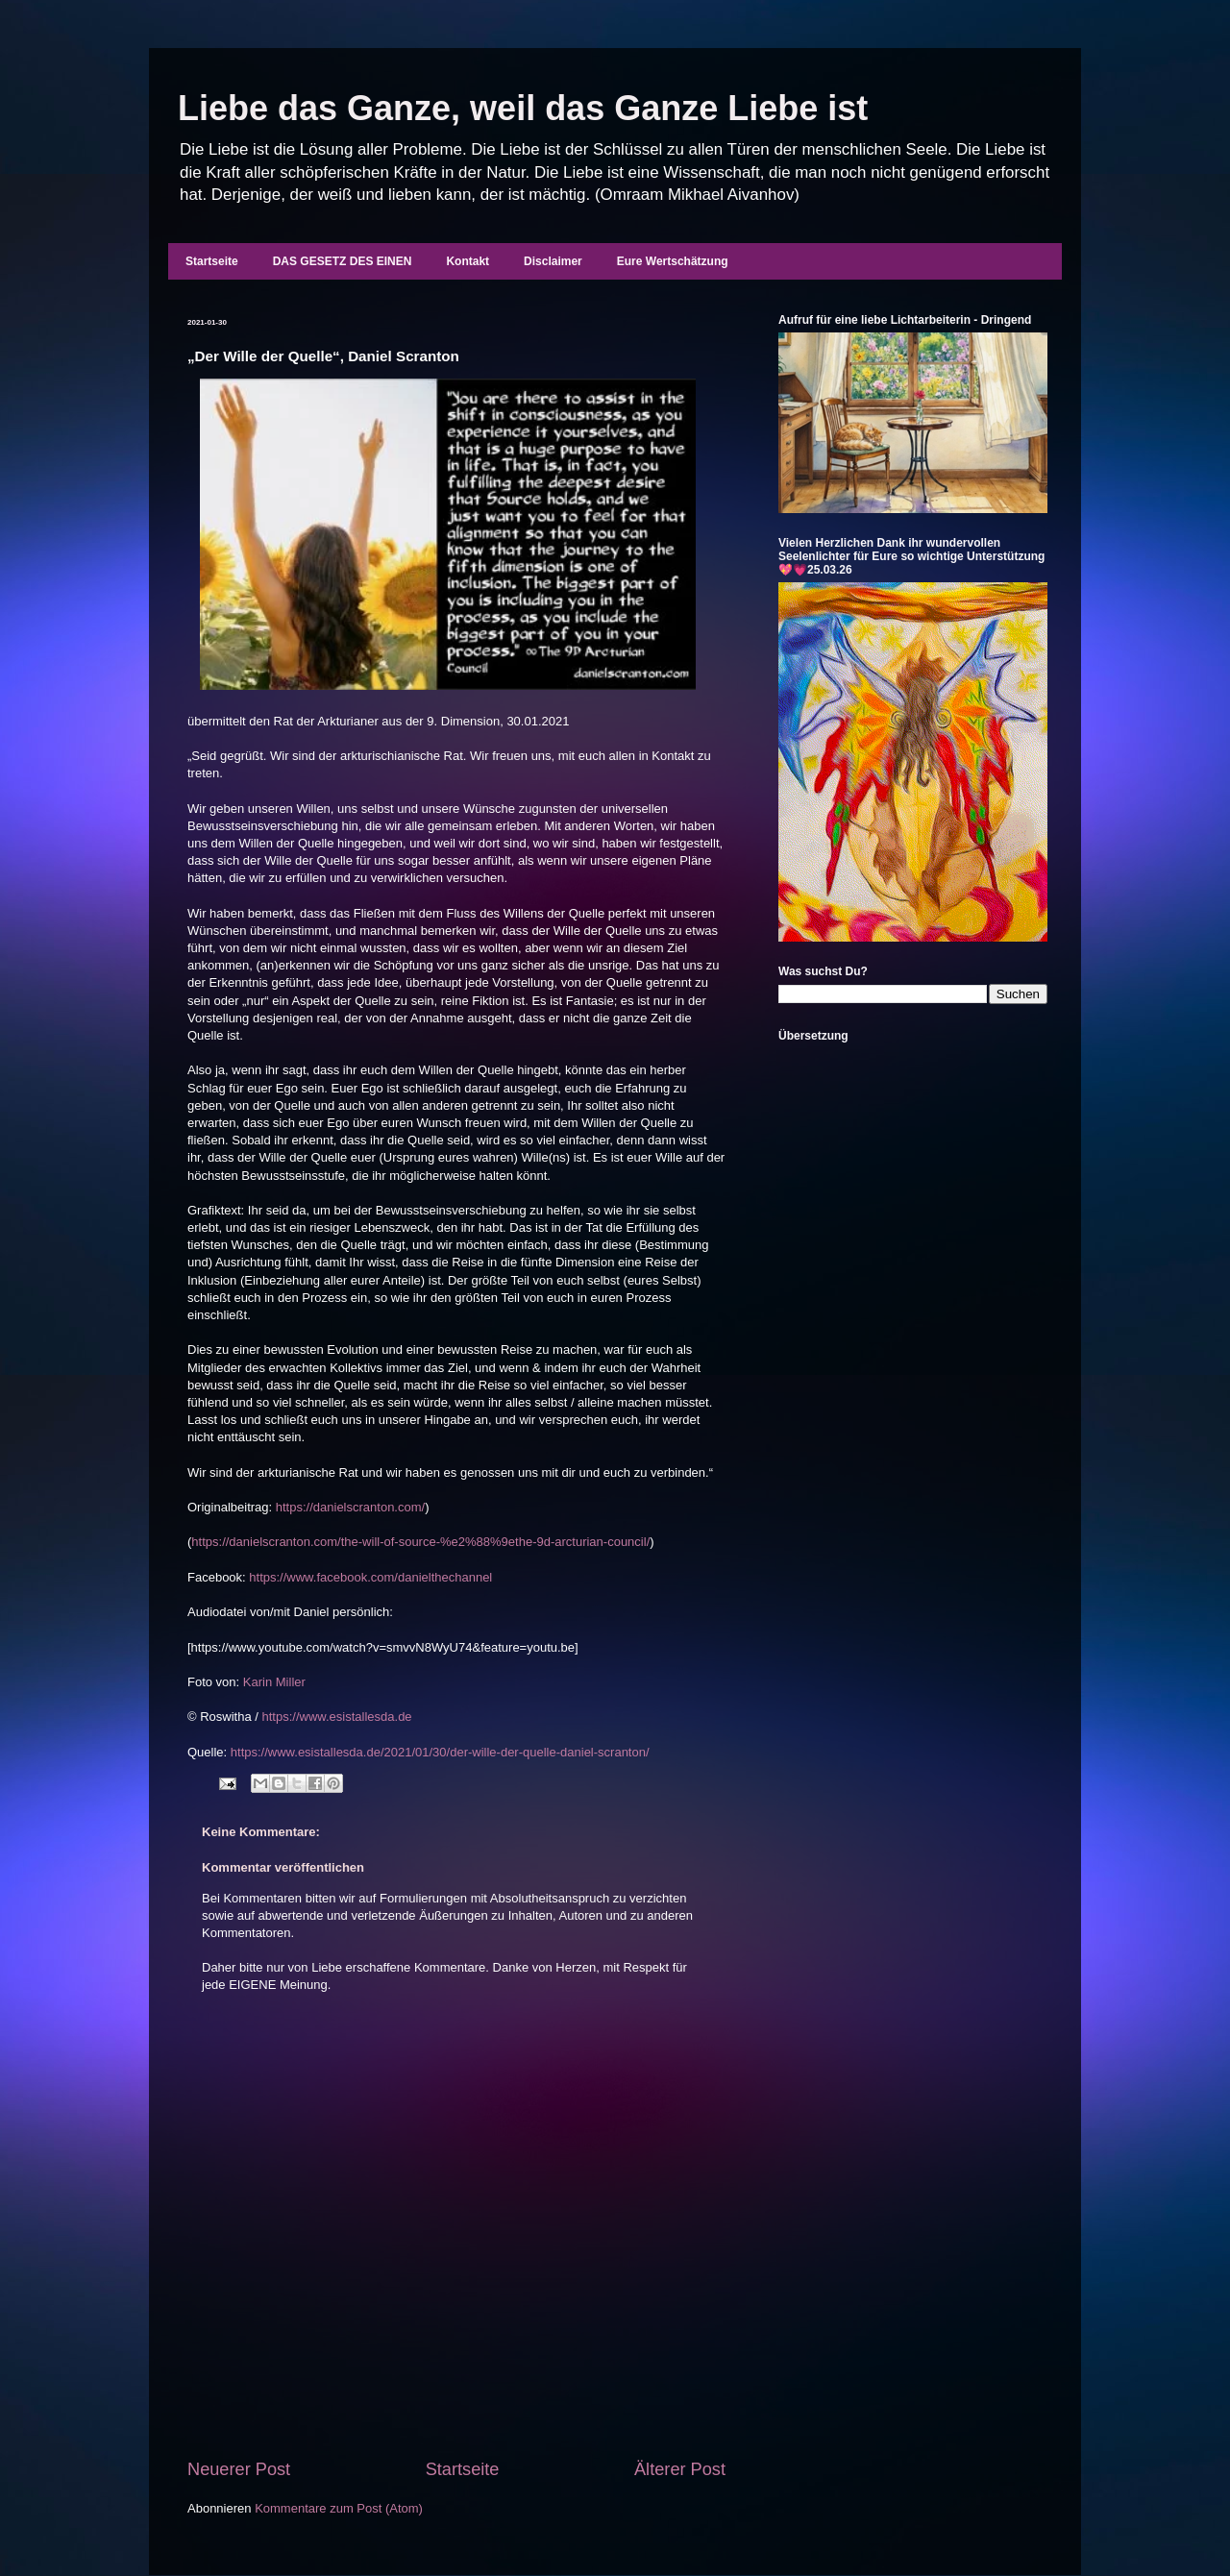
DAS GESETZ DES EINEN (342, 261)
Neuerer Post (238, 2469)
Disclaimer (553, 261)
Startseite (211, 261)
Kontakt (467, 261)
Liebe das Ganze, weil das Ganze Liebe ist (523, 108)
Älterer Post (680, 2469)
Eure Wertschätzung (672, 261)
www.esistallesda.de (356, 1716)
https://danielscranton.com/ (350, 1507)
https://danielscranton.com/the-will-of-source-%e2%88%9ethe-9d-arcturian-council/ (420, 1541)
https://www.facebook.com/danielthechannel (370, 1577)
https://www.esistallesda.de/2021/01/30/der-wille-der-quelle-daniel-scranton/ (440, 1752)
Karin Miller (274, 1682)
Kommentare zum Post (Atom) (339, 2508)
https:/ (279, 1716)
